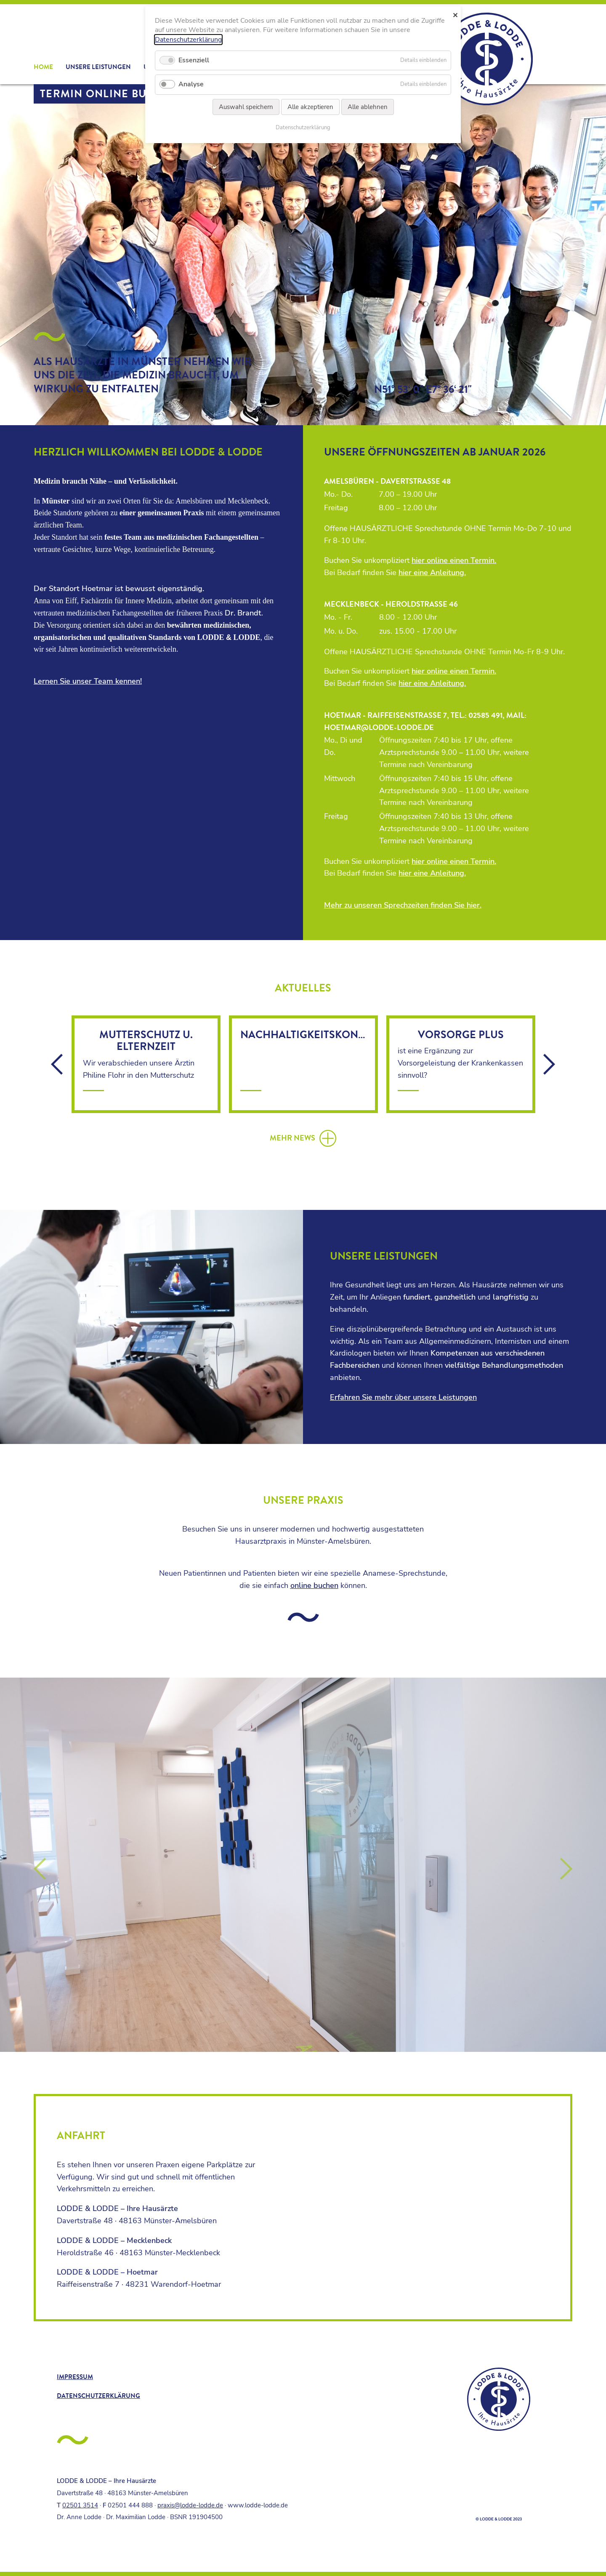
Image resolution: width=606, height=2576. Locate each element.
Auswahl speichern (246, 107)
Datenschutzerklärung (98, 2395)
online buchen (314, 1585)
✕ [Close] (455, 15)
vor (549, 1064)
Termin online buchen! (111, 93)
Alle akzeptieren (310, 107)
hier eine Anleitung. (432, 572)
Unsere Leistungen (98, 67)
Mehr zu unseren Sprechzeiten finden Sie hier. (402, 905)
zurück (56, 1064)
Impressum (75, 2377)
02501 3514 (80, 2505)
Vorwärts (567, 1868)
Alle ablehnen (368, 107)
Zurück (38, 1868)
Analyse (191, 84)
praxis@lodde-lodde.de (190, 2505)
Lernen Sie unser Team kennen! (88, 681)
